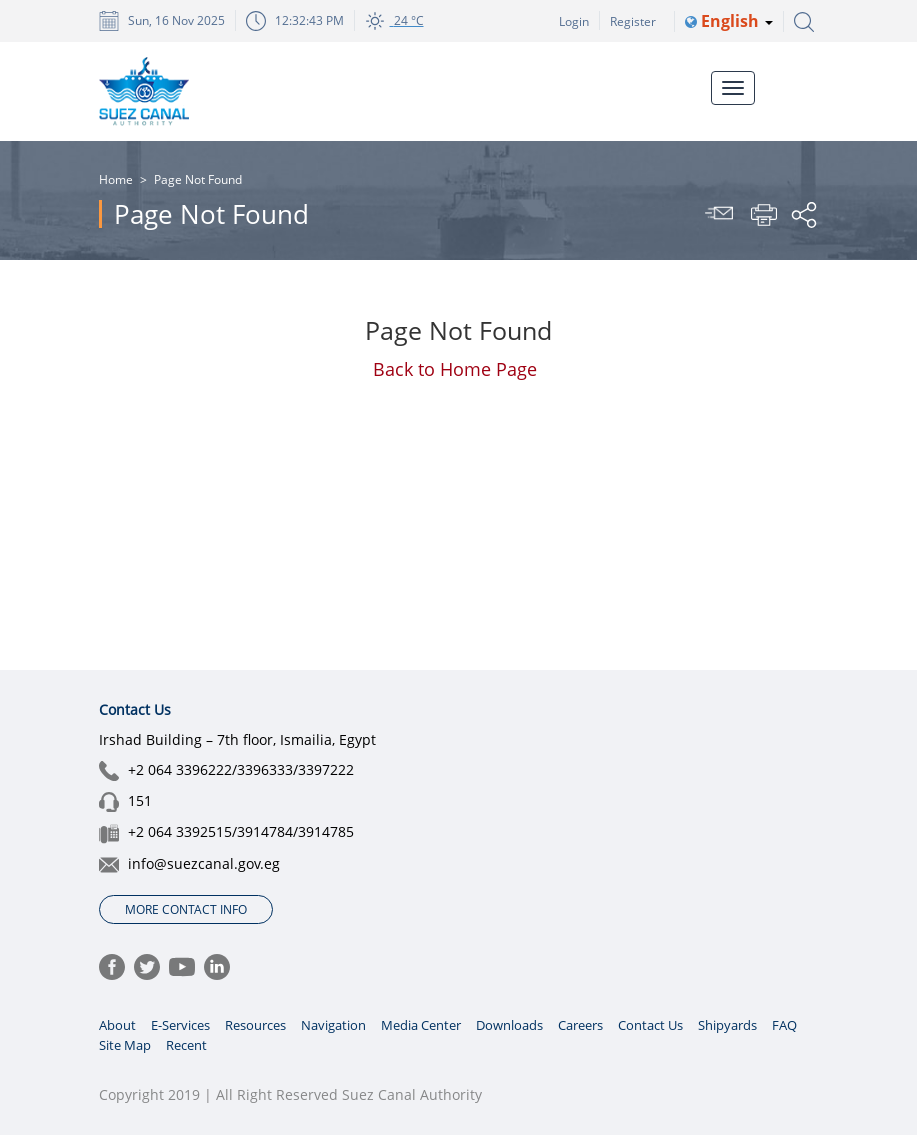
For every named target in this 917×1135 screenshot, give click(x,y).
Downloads (509, 1025)
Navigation (333, 1025)
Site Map (125, 1045)
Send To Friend (722, 215)
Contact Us (650, 1025)
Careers (580, 1025)
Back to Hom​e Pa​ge (455, 369)
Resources (255, 1025)
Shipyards (727, 1025)
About (117, 1025)
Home (116, 179)
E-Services (180, 1025)
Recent (186, 1045)
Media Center (421, 1025)
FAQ (784, 1025)
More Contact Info (186, 909)
